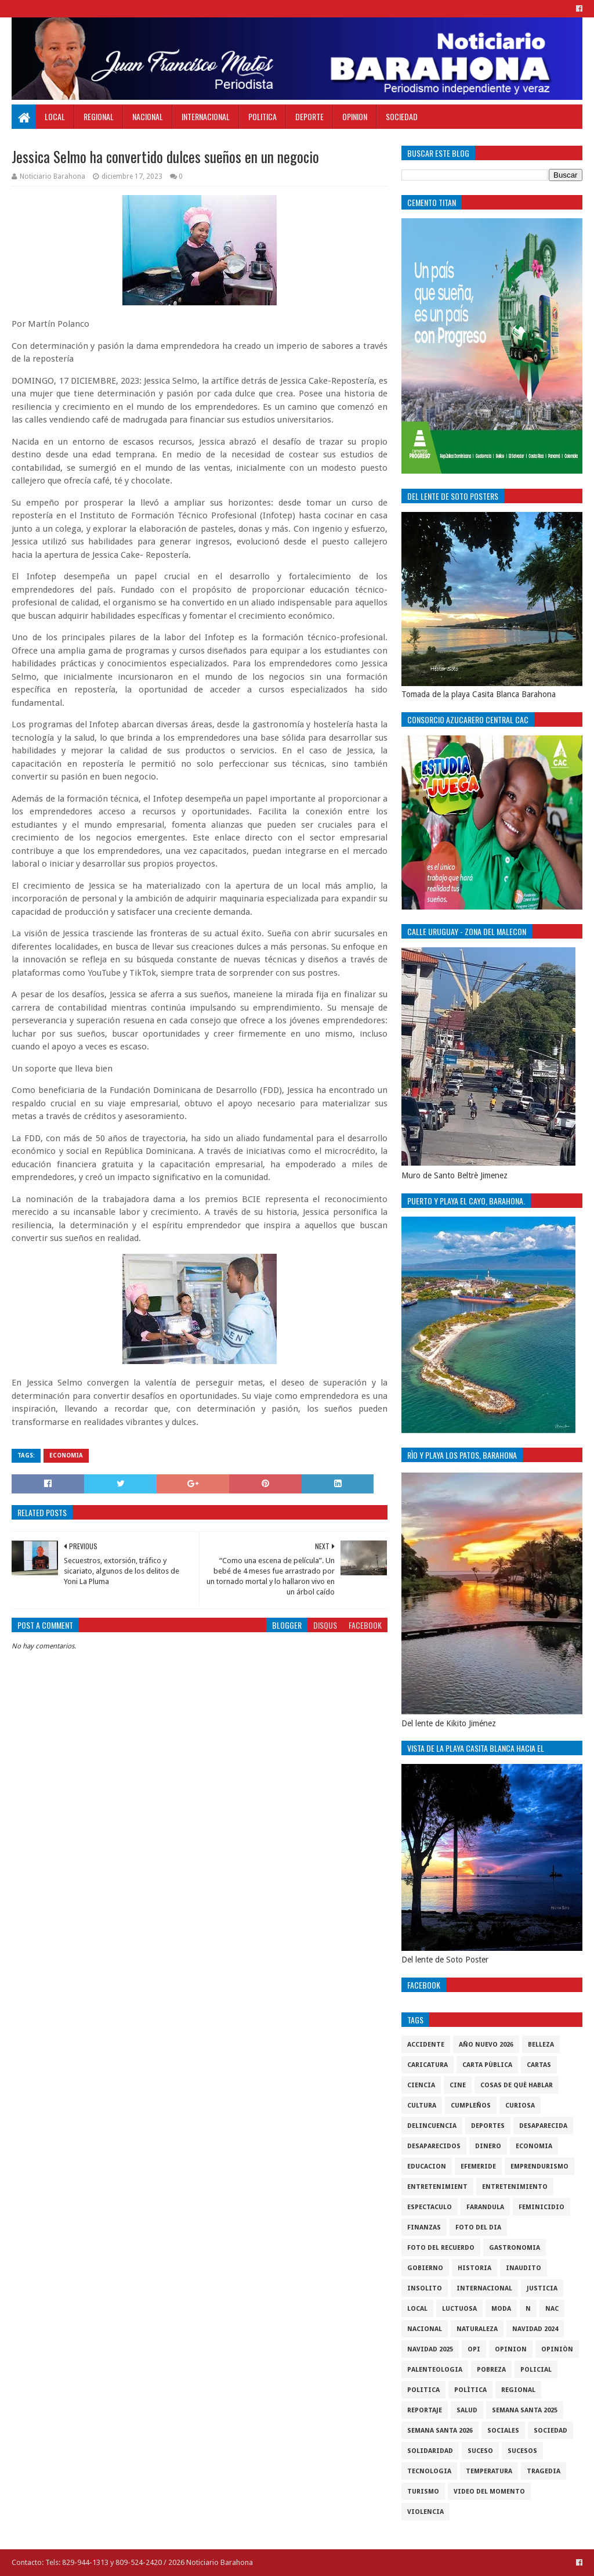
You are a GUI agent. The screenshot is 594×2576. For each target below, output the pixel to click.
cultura (421, 2105)
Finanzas (424, 2227)
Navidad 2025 (430, 2349)
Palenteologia (434, 2369)
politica (423, 2390)
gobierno (425, 2268)
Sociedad (402, 116)
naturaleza (477, 2329)
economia (66, 1455)
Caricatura (427, 2065)
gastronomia (514, 2248)
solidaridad (430, 2451)
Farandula (485, 2207)
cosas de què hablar (516, 2085)
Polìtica (470, 2390)
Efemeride (478, 2166)
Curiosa (520, 2105)
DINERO (488, 2146)
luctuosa (459, 2308)
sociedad (550, 2430)
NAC (552, 2308)
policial (536, 2369)
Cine (458, 2085)
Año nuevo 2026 (486, 2044)
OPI (474, 2349)
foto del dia (478, 2227)
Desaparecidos (434, 2146)
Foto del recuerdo (441, 2248)
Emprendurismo (539, 2166)
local (417, 2308)
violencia (425, 2512)
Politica (262, 116)
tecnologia (429, 2471)
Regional (99, 116)
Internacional (206, 116)
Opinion (354, 116)
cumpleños (471, 2105)
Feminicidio (541, 2207)
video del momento (489, 2491)
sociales (503, 2430)
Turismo (423, 2491)
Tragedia (543, 2471)
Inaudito (523, 2268)
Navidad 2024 (535, 2329)
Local (55, 116)
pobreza (491, 2369)
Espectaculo (429, 2207)
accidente (425, 2044)
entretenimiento (515, 2187)
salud (467, 2410)
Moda (501, 2308)
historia (474, 2268)
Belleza (541, 2044)
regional (518, 2390)
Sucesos (522, 2451)
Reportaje (424, 2410)
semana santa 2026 (440, 2430)
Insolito (424, 2288)
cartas (539, 2065)
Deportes (488, 2126)
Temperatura (489, 2471)
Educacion (426, 2166)
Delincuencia (432, 2126)
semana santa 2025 (524, 2410)
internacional (484, 2288)
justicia (542, 2288)
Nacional (147, 116)
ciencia (421, 2085)
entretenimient (437, 2187)
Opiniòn (557, 2349)
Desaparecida (543, 2126)
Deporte (309, 116)
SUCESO (480, 2451)
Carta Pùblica (487, 2065)
